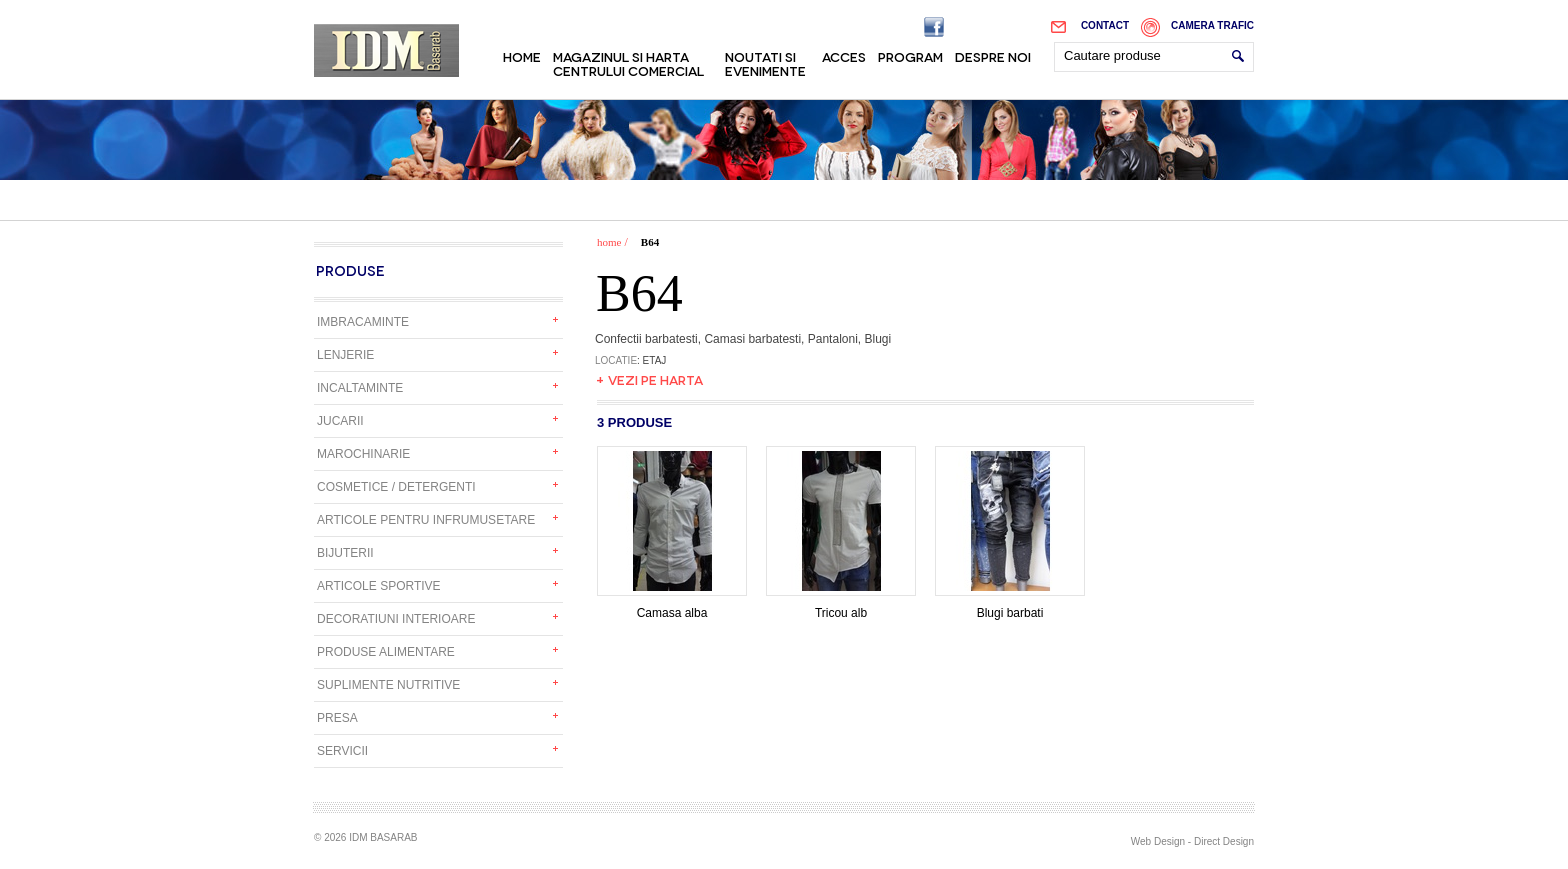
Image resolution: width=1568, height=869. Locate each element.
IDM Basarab (386, 50)
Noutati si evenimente (765, 63)
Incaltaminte (360, 388)
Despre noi (993, 56)
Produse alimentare (386, 652)
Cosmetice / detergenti (396, 487)
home (609, 242)
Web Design (1158, 841)
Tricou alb (841, 607)
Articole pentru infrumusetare (426, 520)
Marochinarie (363, 454)
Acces (844, 56)
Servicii (342, 751)
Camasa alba (672, 607)
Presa (337, 718)
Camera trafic (1212, 25)
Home (522, 56)
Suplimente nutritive (388, 685)
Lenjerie (345, 355)
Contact (1105, 25)
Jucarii (340, 421)
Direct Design (1224, 841)
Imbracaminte (363, 322)
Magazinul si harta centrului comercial (628, 63)
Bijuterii (345, 553)
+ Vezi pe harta (649, 379)
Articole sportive (379, 586)
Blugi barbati (1010, 607)
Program (910, 56)
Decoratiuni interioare (396, 619)
